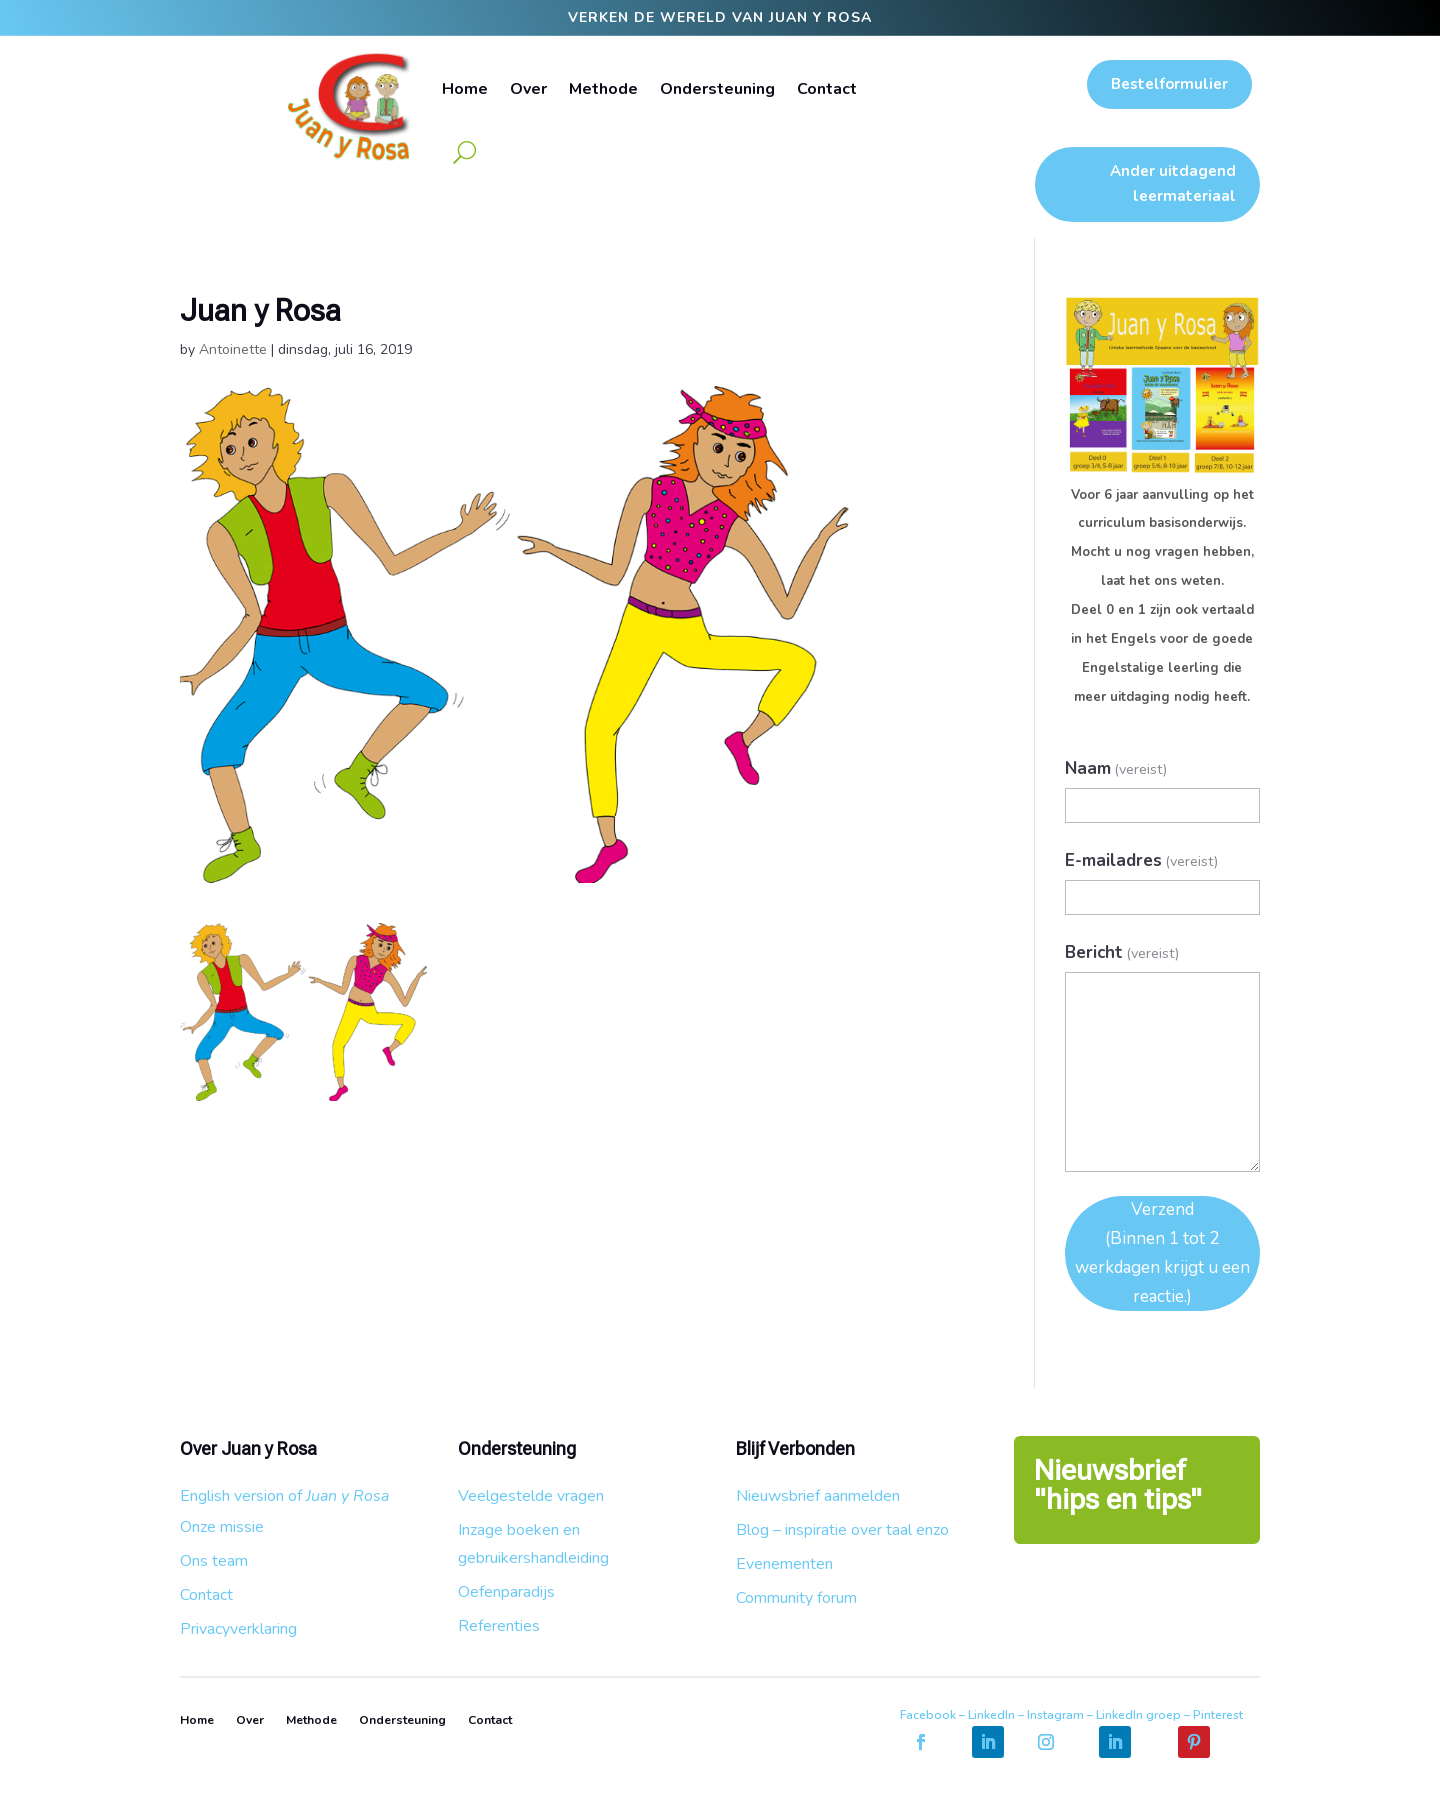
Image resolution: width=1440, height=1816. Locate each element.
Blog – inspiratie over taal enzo (842, 1530)
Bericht (1122, 952)
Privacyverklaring (238, 1629)
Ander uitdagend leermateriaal (1173, 184)
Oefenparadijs (506, 1592)
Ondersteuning (717, 89)
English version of (284, 1496)
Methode (603, 89)
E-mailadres (1142, 860)
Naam (1116, 768)
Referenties (499, 1626)
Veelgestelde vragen (531, 1496)
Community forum (796, 1598)
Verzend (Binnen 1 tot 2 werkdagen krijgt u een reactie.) (1162, 1253)
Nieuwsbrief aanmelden (818, 1496)
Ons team (214, 1561)
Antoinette (233, 349)
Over (528, 89)
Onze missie (222, 1527)
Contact (827, 89)
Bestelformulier (1169, 84)
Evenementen (784, 1564)
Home (465, 89)
